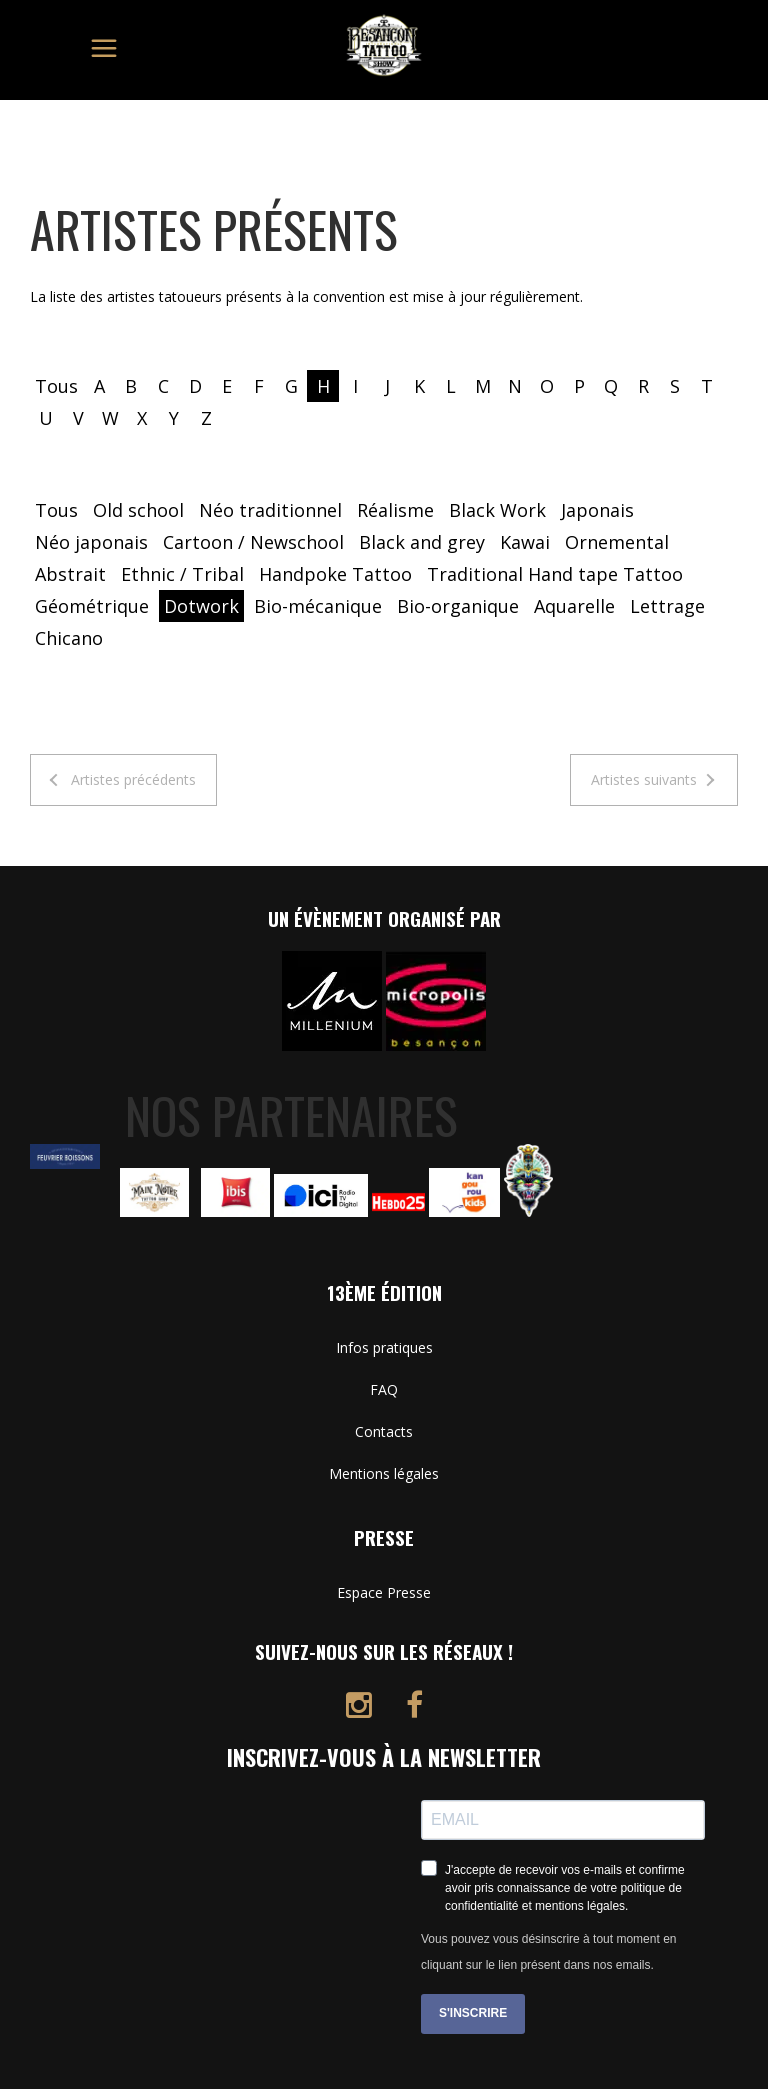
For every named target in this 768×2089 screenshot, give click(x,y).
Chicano (69, 638)
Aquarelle (574, 606)
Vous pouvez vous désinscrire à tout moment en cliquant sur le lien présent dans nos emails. (548, 1952)
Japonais (597, 510)
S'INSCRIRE (473, 2013)
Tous (56, 386)
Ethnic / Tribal (182, 574)
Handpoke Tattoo (335, 574)
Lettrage (667, 606)
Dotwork (201, 606)
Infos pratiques (384, 1347)
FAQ (384, 1389)
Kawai (525, 542)
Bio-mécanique (318, 606)
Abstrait (70, 574)
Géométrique (92, 606)
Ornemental (617, 542)
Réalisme (395, 510)
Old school (138, 510)
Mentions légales (384, 1473)
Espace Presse (384, 1592)
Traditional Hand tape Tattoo (555, 574)
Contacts (384, 1431)
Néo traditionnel (270, 510)
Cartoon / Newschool (253, 542)
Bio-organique (458, 606)
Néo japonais (91, 542)
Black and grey (422, 542)
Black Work (497, 510)
